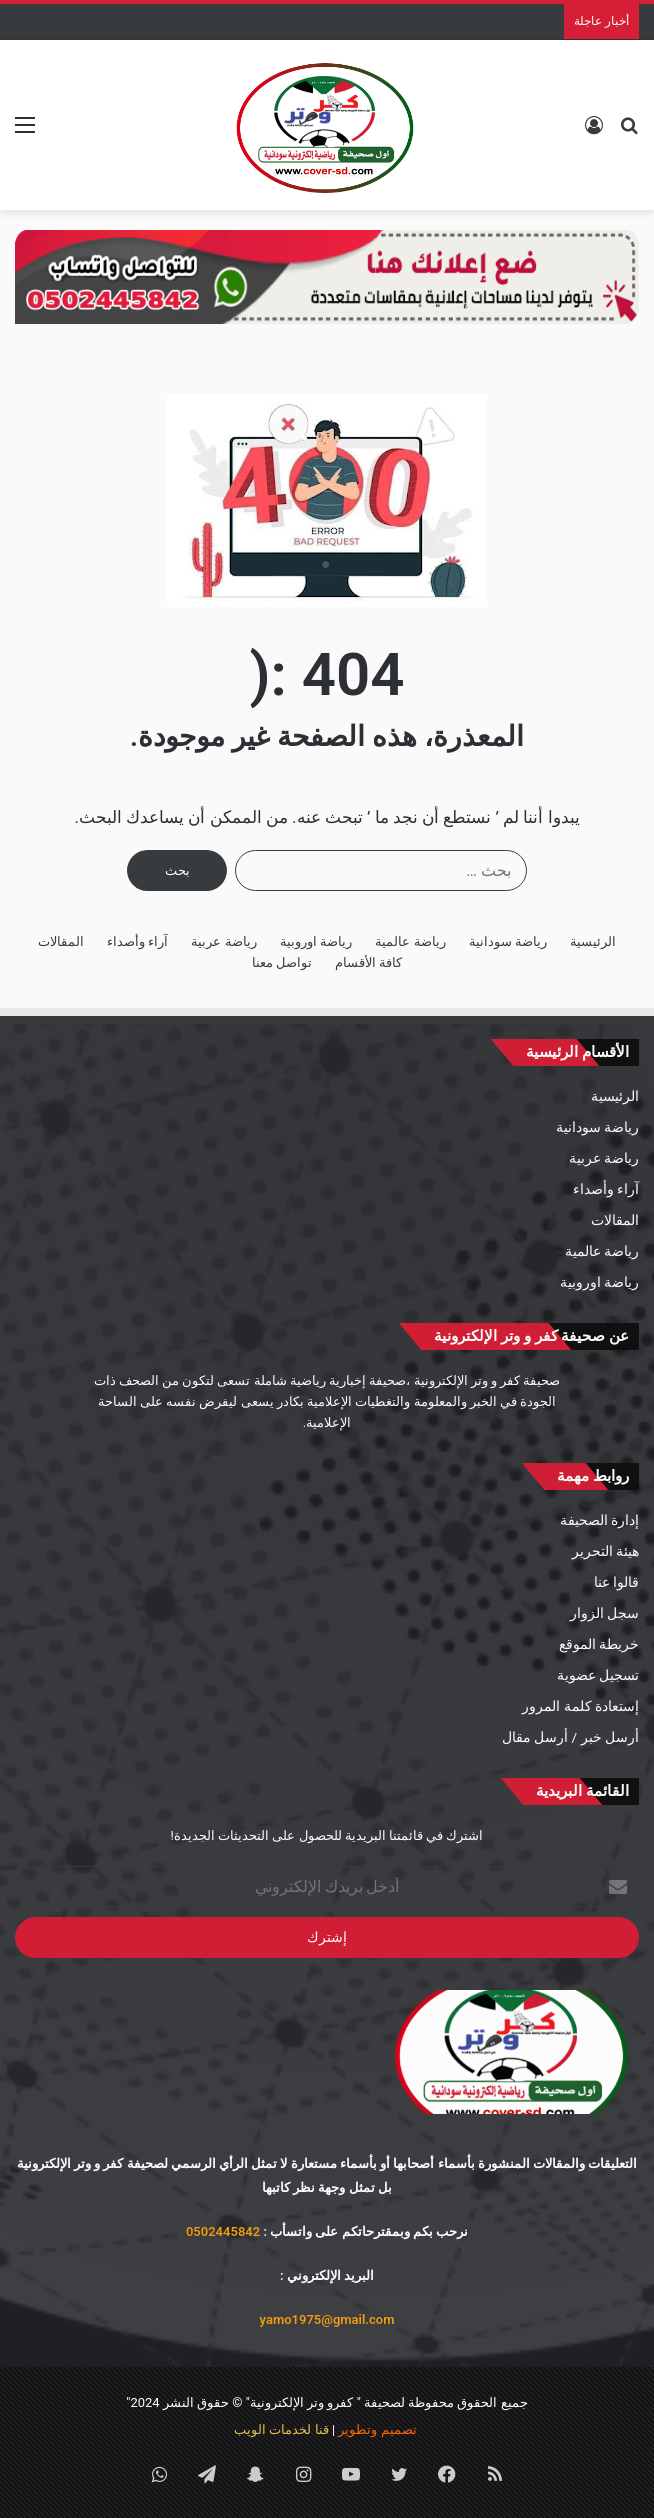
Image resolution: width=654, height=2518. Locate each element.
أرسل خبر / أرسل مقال (570, 1737)
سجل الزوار (604, 1613)
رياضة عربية (223, 941)
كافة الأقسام (368, 962)
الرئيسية (593, 941)
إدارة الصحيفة (599, 1520)
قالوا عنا (616, 1582)
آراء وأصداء (137, 941)
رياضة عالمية (410, 941)
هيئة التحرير (605, 1551)
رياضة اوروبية (316, 941)
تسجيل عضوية (598, 1675)
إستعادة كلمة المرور (580, 1706)
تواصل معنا (282, 962)
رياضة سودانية (508, 941)
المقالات (61, 941)
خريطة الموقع (599, 1644)
